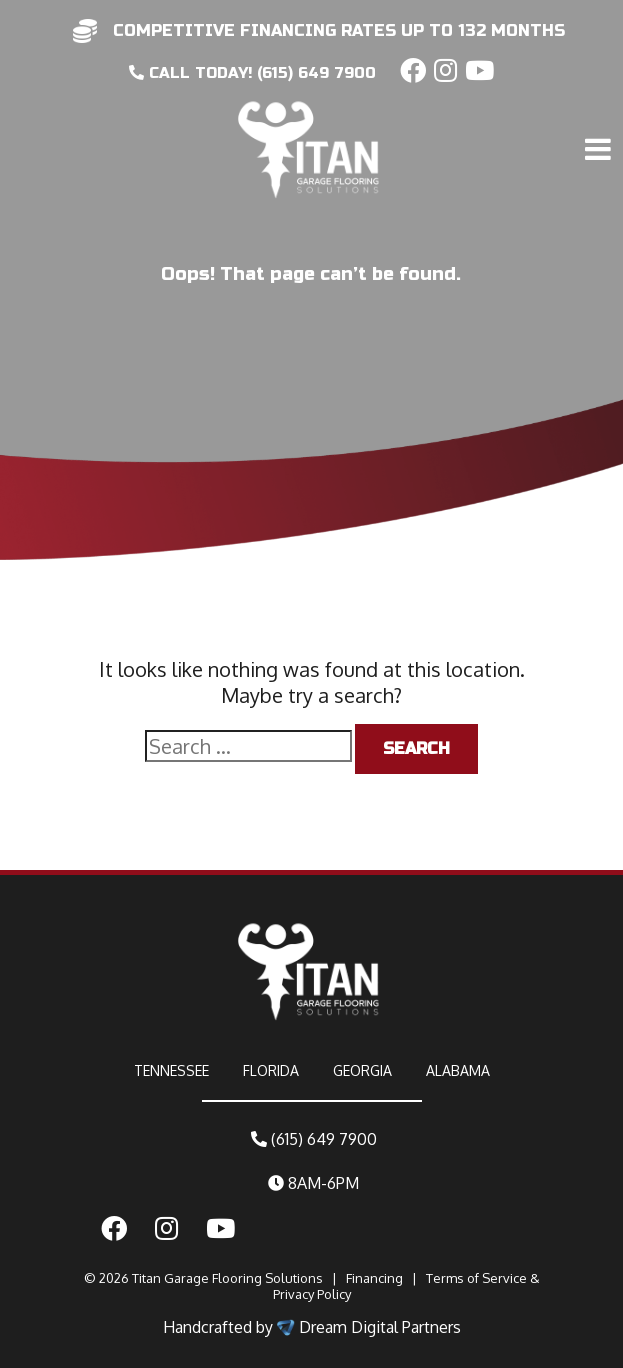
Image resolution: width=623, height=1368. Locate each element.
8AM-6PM (313, 1183)
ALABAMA (458, 1070)
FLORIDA (271, 1070)
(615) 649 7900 (314, 1139)
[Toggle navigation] (601, 107)
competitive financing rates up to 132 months (339, 30)
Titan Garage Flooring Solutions (227, 1278)
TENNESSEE (171, 1070)
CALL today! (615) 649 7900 (252, 73)
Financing (374, 1278)
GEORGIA (362, 1070)
